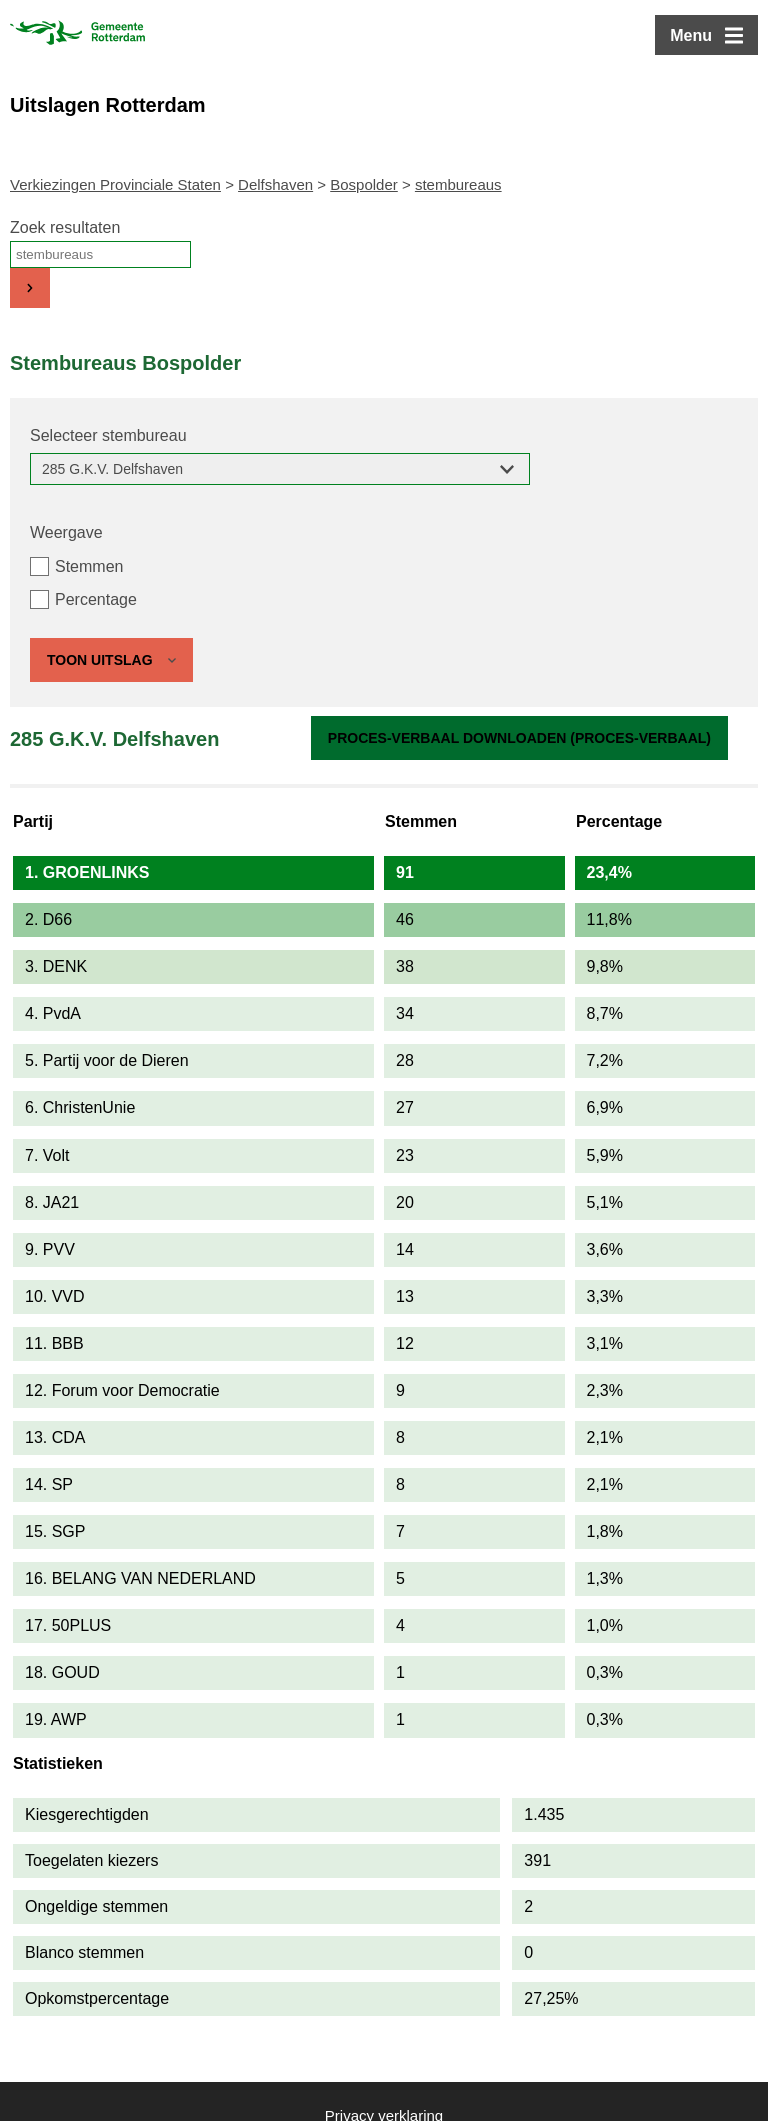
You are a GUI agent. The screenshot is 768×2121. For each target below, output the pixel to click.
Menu (691, 35)
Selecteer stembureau (108, 435)
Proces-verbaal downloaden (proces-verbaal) (519, 738)
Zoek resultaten (65, 227)
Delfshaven (275, 184)
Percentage (96, 599)
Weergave (66, 532)
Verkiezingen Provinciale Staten (115, 184)
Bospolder (364, 184)
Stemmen (89, 566)
